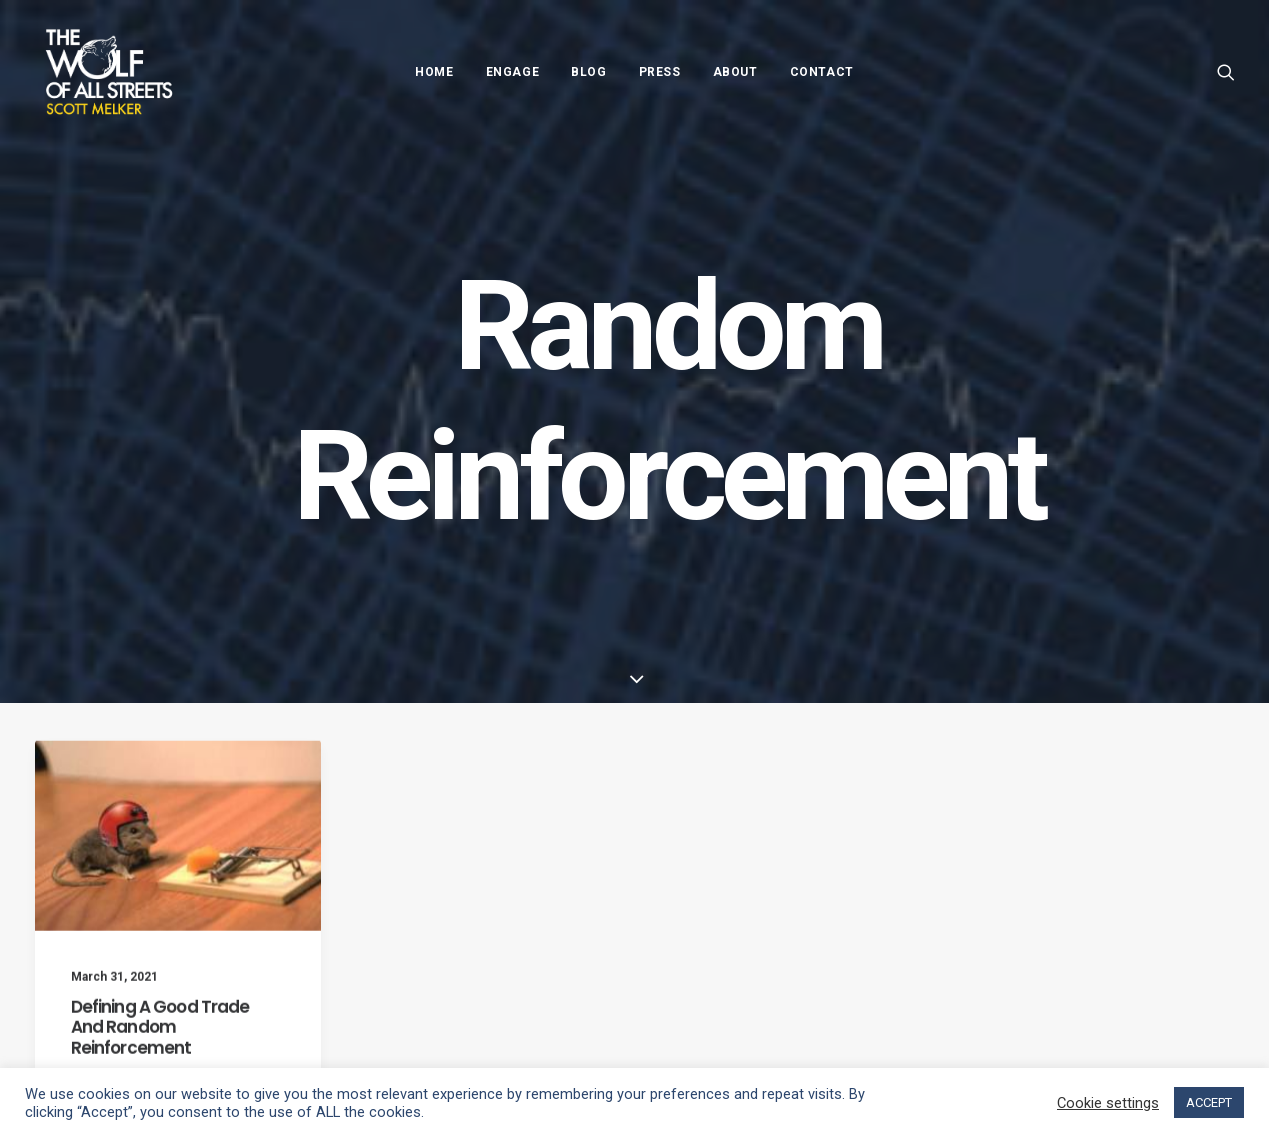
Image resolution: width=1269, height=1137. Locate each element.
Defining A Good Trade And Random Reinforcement (160, 1045)
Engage (513, 72)
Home (434, 72)
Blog (588, 72)
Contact (822, 72)
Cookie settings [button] (1108, 1103)
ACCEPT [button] (1209, 1102)
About (735, 72)
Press (660, 72)
